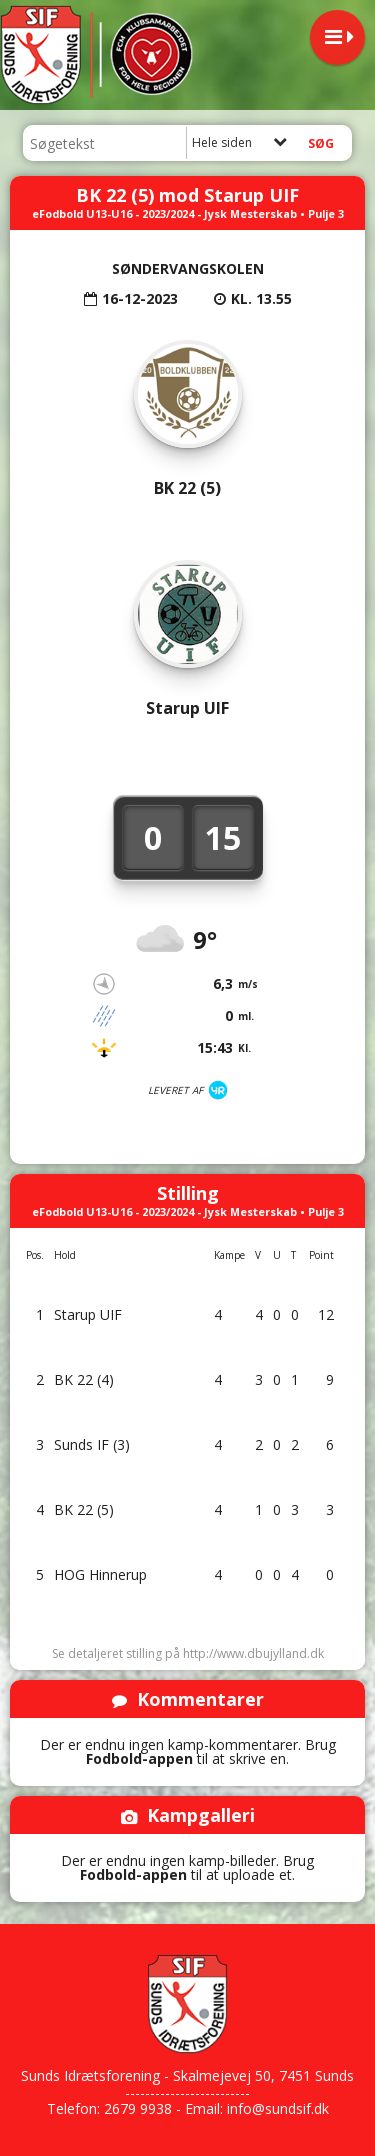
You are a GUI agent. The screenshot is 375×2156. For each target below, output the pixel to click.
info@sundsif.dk (278, 2108)
